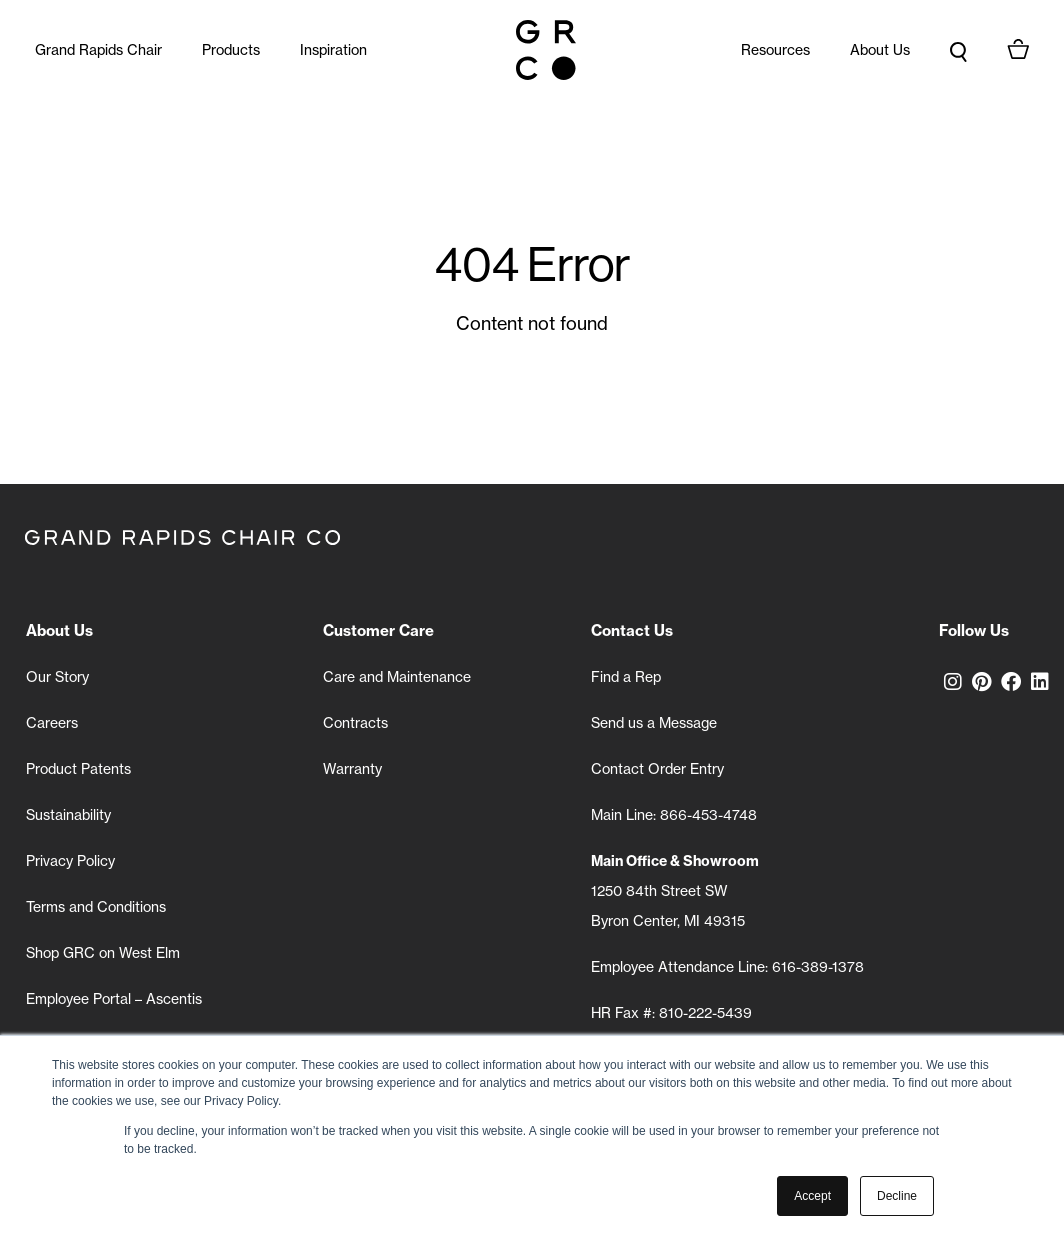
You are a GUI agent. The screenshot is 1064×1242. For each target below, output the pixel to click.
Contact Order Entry (657, 768)
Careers (52, 722)
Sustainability (68, 814)
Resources (775, 49)
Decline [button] (897, 1196)
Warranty (352, 768)
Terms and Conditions (96, 906)
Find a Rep (626, 676)
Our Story (57, 676)
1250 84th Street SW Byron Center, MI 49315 (675, 890)
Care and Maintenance (397, 676)
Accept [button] (812, 1196)
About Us (880, 49)
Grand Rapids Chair (98, 49)
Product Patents (78, 768)
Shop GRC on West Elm (103, 952)
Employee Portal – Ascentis (114, 998)
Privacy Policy (70, 860)
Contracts (355, 722)
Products (231, 49)
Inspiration (333, 49)
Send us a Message (654, 722)
